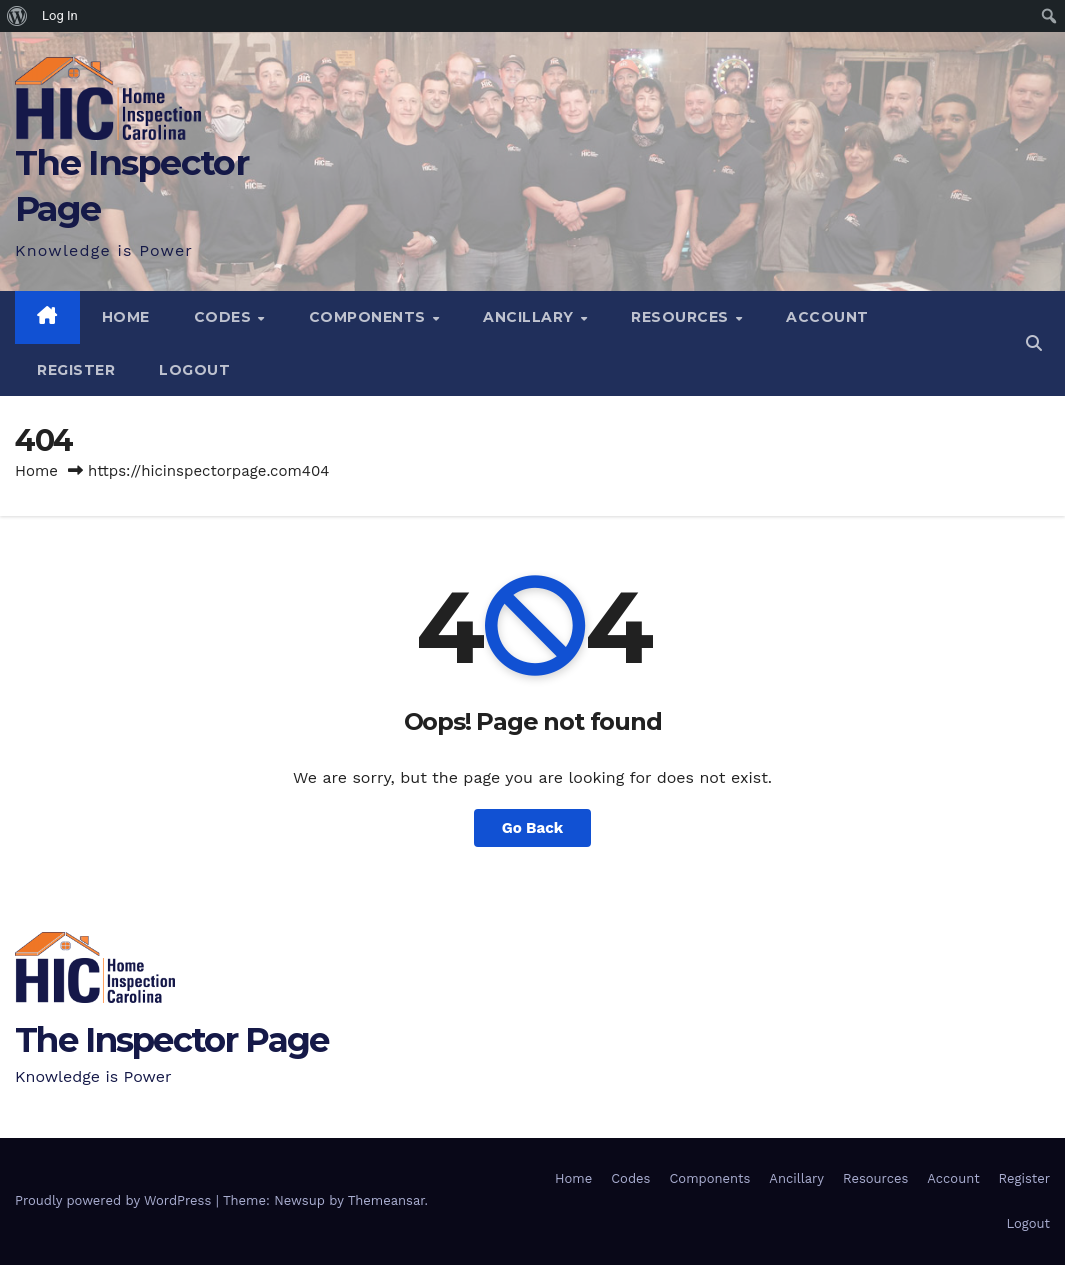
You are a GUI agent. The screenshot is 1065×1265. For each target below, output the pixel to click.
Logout (194, 370)
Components (370, 317)
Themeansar (386, 1200)
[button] (1034, 343)
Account (827, 317)
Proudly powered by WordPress (115, 1200)
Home (126, 317)
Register (76, 370)
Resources (682, 317)
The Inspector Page (171, 1040)
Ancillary (530, 317)
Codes (225, 317)
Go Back (533, 828)
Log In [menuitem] (60, 15)
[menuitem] (17, 16)
